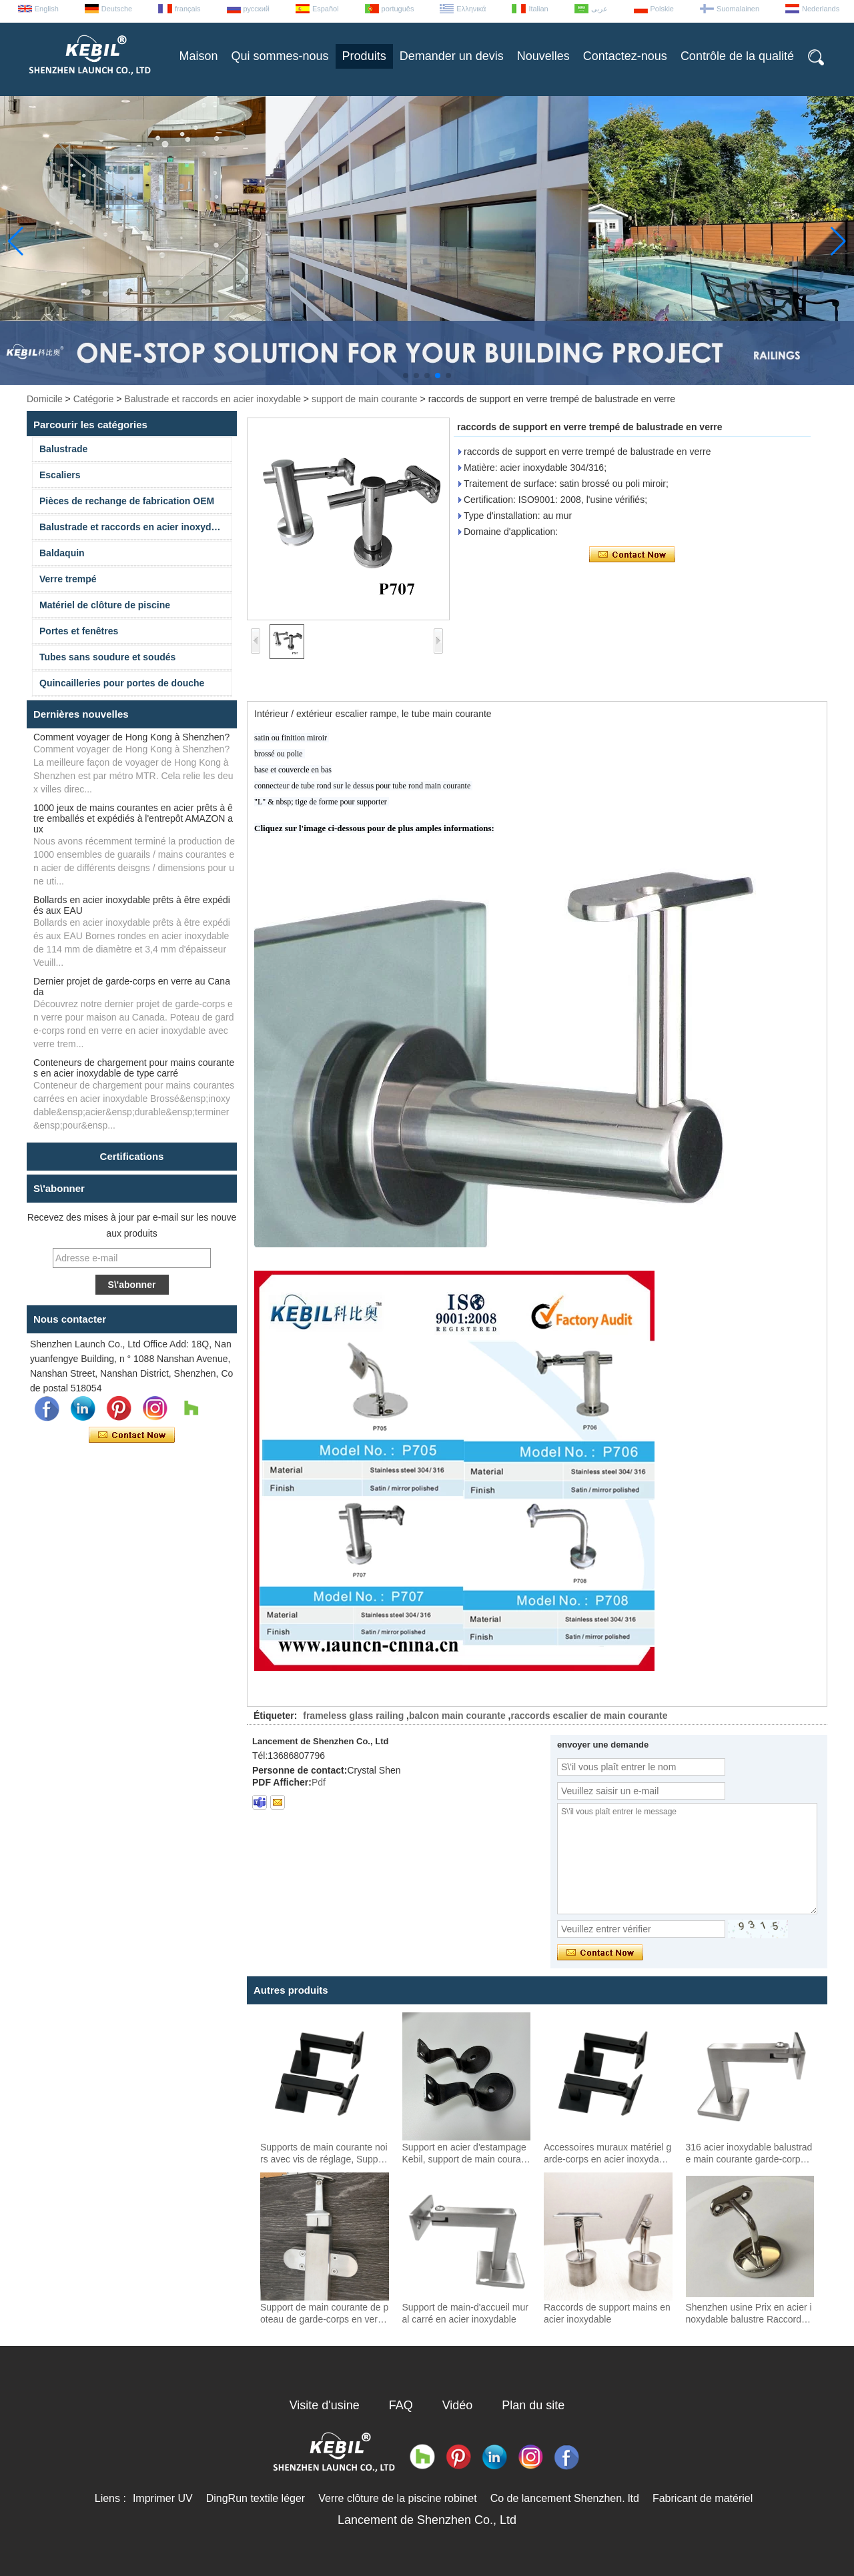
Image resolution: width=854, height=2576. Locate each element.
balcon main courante (457, 1715)
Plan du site (533, 2405)
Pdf (319, 1782)
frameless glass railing (353, 1715)
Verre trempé (68, 579)
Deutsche (116, 9)
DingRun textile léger (256, 2498)
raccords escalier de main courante (588, 1715)
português (398, 9)
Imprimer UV (163, 2498)
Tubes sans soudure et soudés (107, 657)
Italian (538, 9)
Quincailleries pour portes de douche (121, 683)
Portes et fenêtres (78, 631)
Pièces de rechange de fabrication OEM (126, 501)
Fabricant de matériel (703, 2498)
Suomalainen (738, 9)
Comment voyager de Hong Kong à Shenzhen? (131, 737)
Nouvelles (543, 56)
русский (257, 9)
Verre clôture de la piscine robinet (397, 2498)
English (47, 9)
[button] (405, 375)
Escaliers (60, 475)
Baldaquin (62, 553)
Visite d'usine (325, 2405)
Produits (364, 56)
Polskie (662, 9)
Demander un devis (452, 56)
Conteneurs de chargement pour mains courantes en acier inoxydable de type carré (133, 1068)
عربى (599, 9)
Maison (198, 56)
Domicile (45, 399)
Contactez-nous (625, 56)
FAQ (401, 2405)
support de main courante (365, 399)
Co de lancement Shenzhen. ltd (564, 2498)
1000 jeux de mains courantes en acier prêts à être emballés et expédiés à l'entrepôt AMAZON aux (133, 818)
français (188, 9)
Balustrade (63, 449)
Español (325, 9)
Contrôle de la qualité (737, 56)
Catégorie (93, 399)
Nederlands (820, 9)
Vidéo (457, 2405)
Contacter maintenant (132, 1435)
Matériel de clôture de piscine (104, 605)
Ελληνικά (471, 9)
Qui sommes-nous (280, 56)
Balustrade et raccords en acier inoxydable (212, 399)
